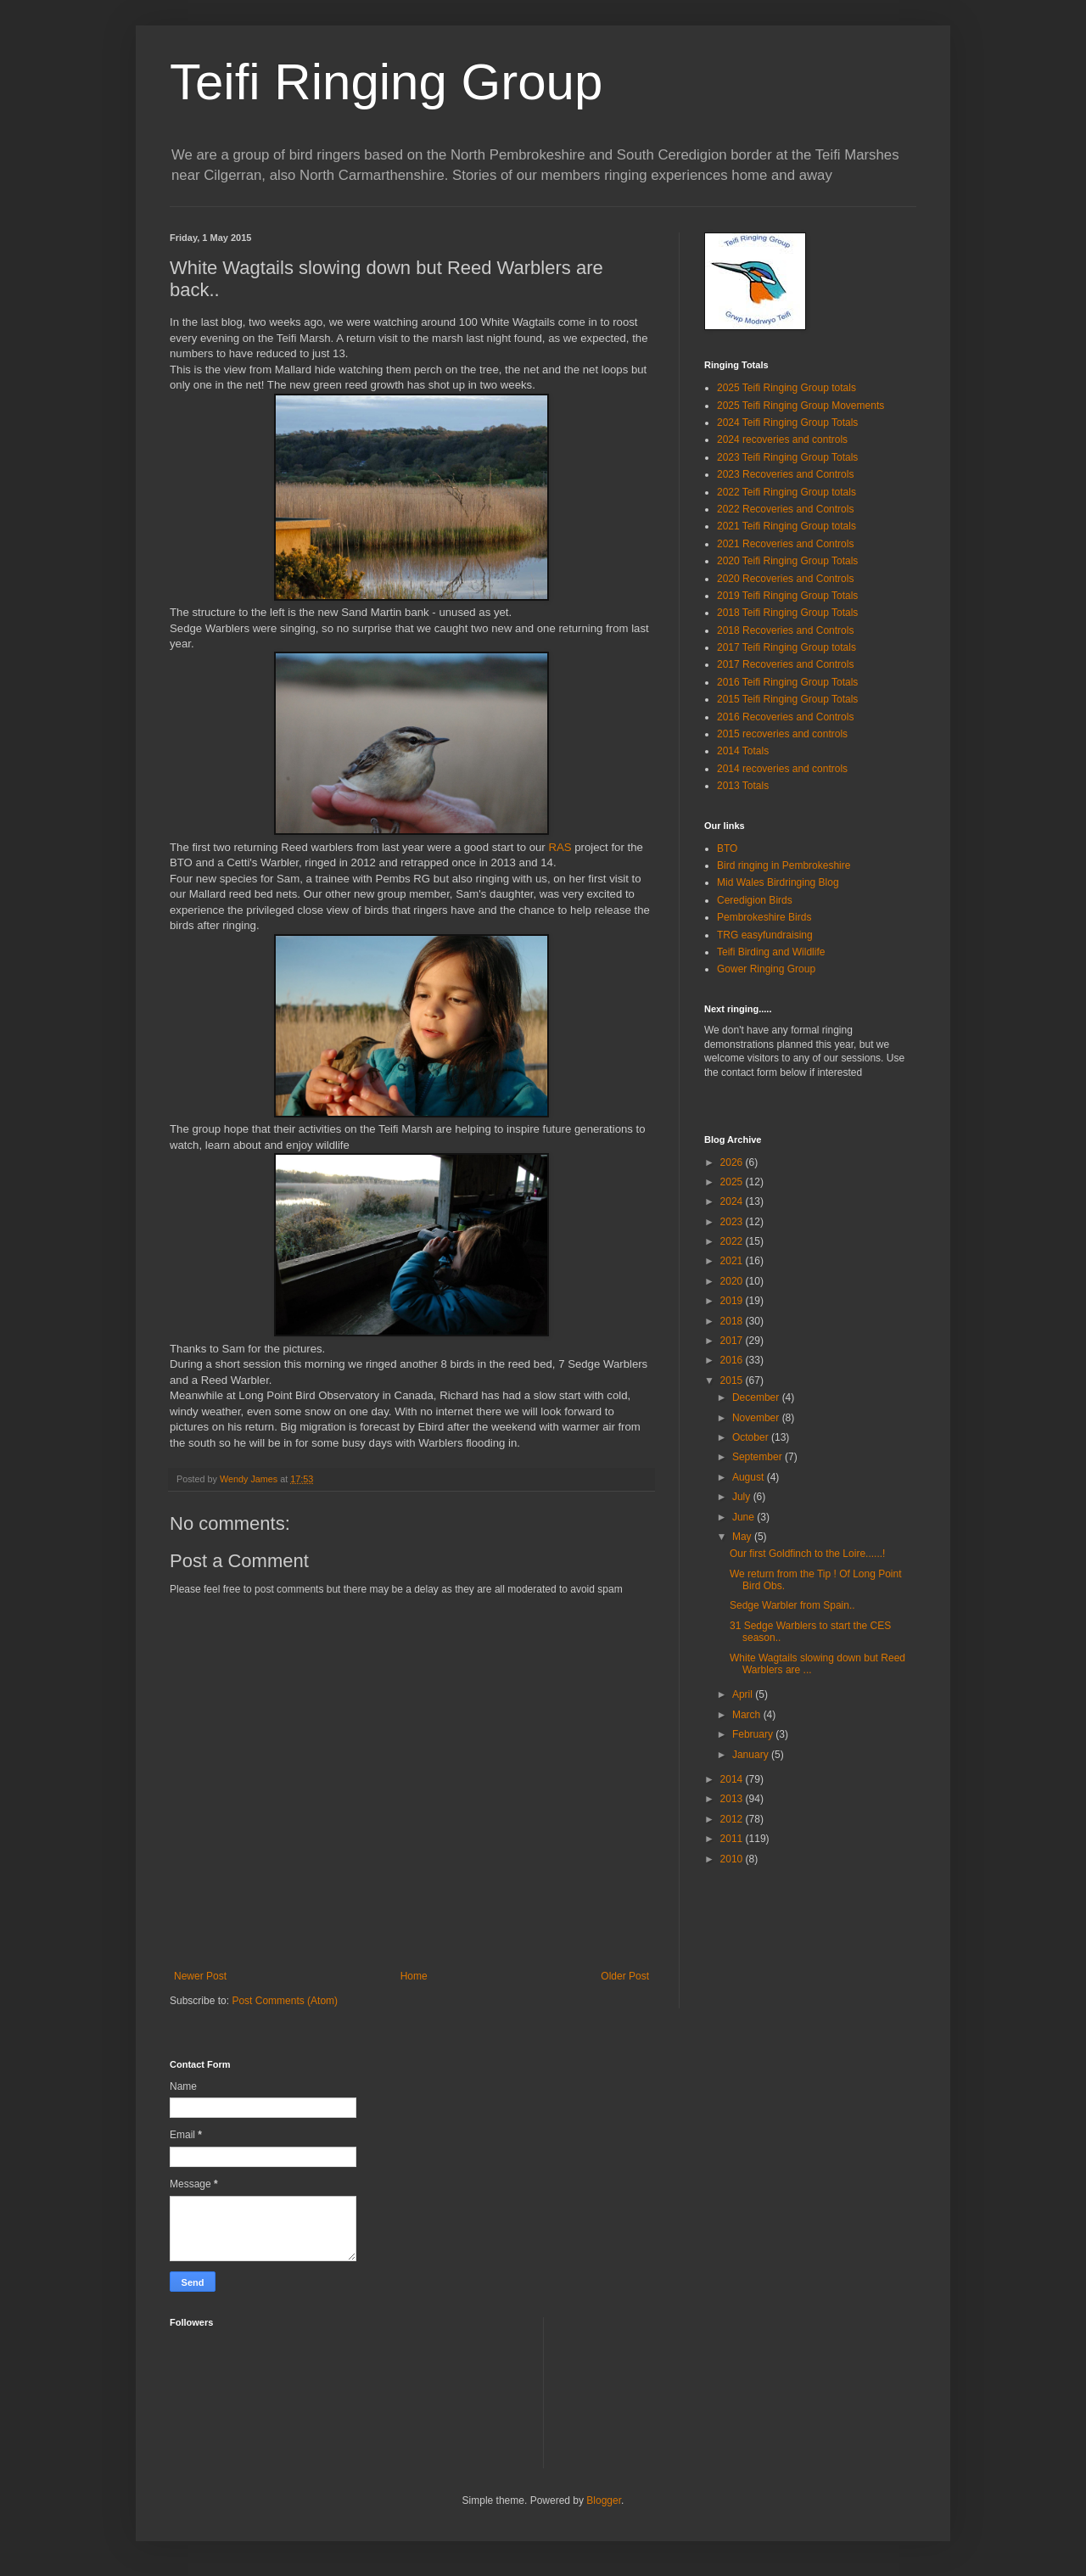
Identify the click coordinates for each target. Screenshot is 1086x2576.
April (743, 1694)
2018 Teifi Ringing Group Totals (787, 613)
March (748, 1715)
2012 (733, 1819)
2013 (733, 1799)
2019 (733, 1301)
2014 (733, 1779)
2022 (733, 1241)
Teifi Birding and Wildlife (771, 952)
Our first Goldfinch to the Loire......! (807, 1554)
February (753, 1734)
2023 (733, 1222)
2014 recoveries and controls (782, 769)
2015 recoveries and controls (782, 734)
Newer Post (200, 1976)
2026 (733, 1162)
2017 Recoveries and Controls (785, 664)
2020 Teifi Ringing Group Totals (787, 561)
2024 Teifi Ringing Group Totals (787, 422)
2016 (733, 1360)
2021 (733, 1261)
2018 (733, 1321)
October (751, 1437)
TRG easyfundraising (765, 935)
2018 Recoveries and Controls (785, 630)
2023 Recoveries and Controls (785, 474)
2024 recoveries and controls (782, 439)
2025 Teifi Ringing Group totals (786, 388)
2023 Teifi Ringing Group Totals (787, 457)
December (757, 1397)
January (751, 1755)
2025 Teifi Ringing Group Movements (800, 406)
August (749, 1477)
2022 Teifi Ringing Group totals (786, 492)
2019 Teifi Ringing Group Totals (787, 596)
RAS (559, 847)
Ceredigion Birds (754, 900)
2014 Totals (743, 751)
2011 (733, 1839)
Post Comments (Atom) (285, 2001)
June (744, 1517)
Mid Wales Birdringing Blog (778, 882)
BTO (727, 848)
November (757, 1418)
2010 (733, 1859)
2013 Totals (743, 786)
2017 (733, 1341)
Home (414, 1976)
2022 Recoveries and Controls (785, 509)
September (758, 1457)
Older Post (625, 1976)
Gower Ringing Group (766, 969)
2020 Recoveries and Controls (785, 579)
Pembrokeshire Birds (764, 917)
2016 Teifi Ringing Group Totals (787, 682)
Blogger (603, 2500)
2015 (733, 1380)
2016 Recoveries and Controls (785, 717)
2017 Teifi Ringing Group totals (786, 647)
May (743, 1537)
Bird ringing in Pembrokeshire (783, 865)
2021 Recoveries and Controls (785, 544)
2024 (733, 1201)
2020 (733, 1281)
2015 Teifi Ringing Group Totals (787, 699)
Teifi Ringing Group (386, 81)
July (742, 1497)
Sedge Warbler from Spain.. (792, 1605)
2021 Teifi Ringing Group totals (786, 526)
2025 (733, 1182)
